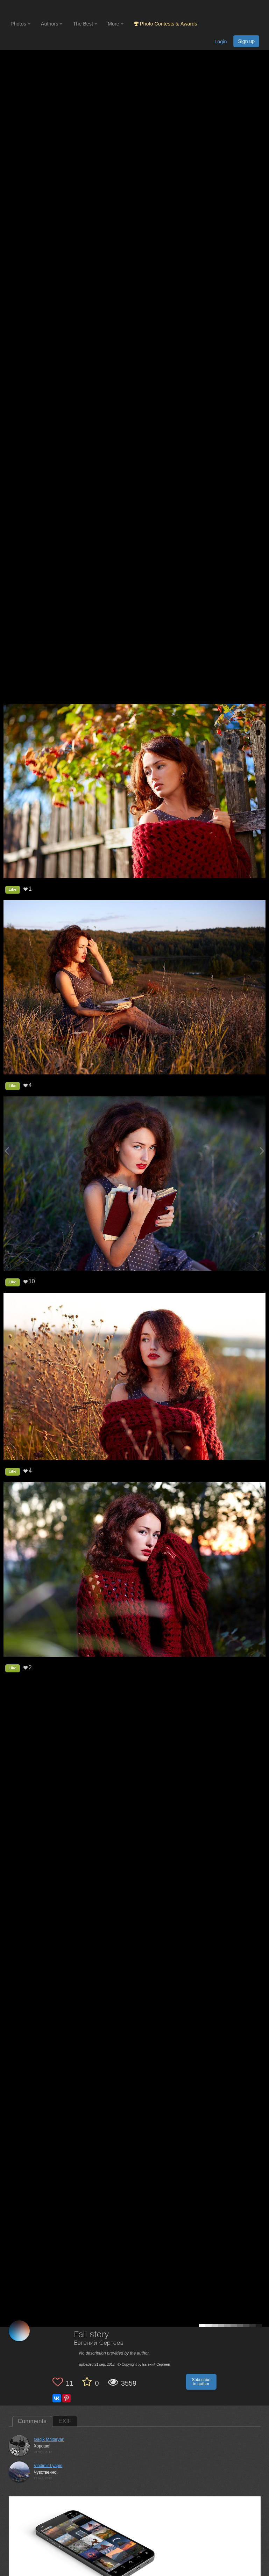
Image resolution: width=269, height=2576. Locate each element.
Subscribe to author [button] (201, 2381)
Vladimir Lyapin (48, 2465)
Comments (32, 2421)
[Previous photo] (6, 1151)
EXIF (65, 2421)
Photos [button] (20, 23)
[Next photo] (262, 1151)
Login (220, 41)
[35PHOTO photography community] (38, 9)
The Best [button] (85, 23)
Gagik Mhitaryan (49, 2439)
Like (12, 889)
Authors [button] (52, 23)
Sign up (246, 41)
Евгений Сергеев (98, 2343)
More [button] (115, 23)
